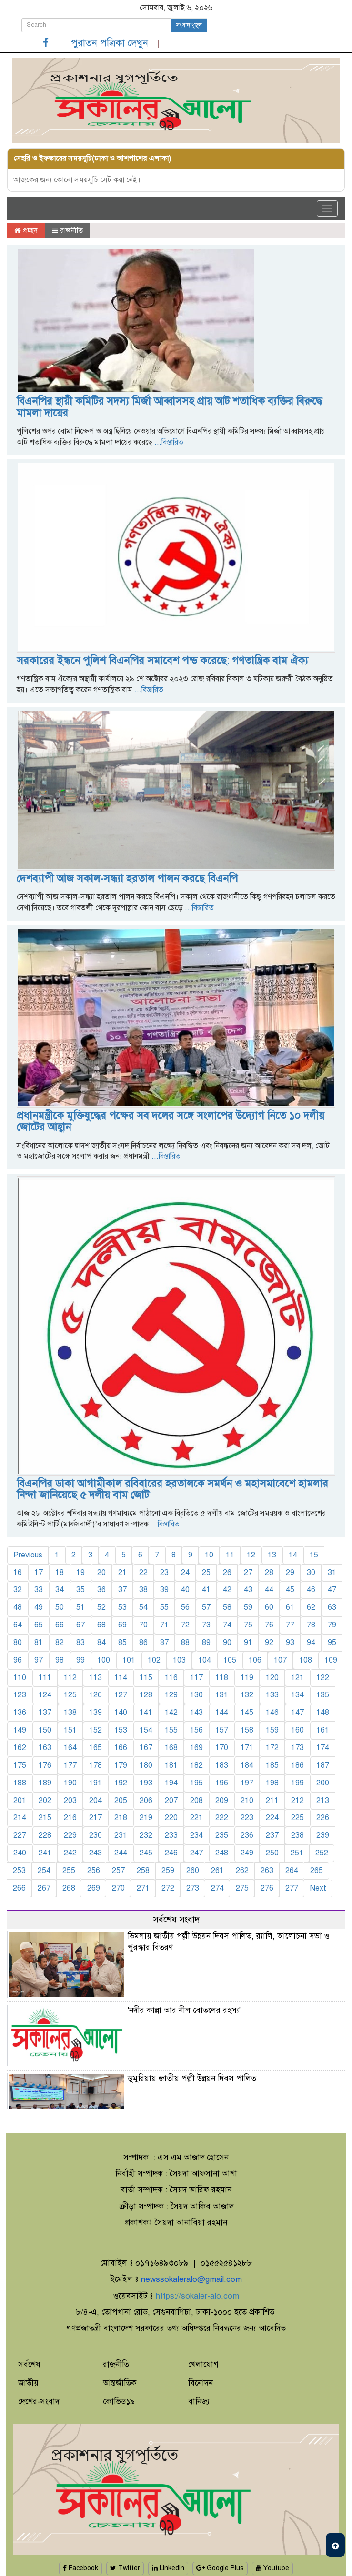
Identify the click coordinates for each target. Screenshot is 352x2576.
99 (80, 1660)
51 (80, 1607)
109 (330, 1660)
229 (70, 1835)
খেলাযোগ (203, 2364)
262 (242, 1870)
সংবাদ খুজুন (189, 25)
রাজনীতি (67, 230)
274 (217, 1888)
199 (297, 1783)
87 (164, 1642)
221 (196, 1818)
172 (272, 1748)
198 (272, 1783)
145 (247, 1712)
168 (171, 1748)
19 (80, 1572)
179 (120, 1765)
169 (196, 1748)
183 (221, 1765)
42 (227, 1590)
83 (80, 1642)
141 (146, 1712)
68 (101, 1625)
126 (95, 1695)
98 (59, 1660)
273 (192, 1888)
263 (267, 1870)
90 (227, 1642)
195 (196, 1783)
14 (293, 1555)
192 (120, 1783)
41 (206, 1590)
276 (267, 1888)
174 (322, 1748)
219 (146, 1818)
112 (70, 1678)
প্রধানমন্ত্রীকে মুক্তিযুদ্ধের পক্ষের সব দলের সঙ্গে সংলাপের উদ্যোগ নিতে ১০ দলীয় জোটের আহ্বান (170, 1121)
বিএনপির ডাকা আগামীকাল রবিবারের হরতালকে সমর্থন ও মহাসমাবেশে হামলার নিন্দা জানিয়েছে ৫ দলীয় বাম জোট (172, 1489)
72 (185, 1625)
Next (318, 1888)
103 (179, 1660)
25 (206, 1572)
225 (297, 1818)
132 (247, 1695)
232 (146, 1835)
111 (45, 1678)
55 (164, 1607)
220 (171, 1818)
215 (45, 1818)
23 (164, 1572)
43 (248, 1590)
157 (221, 1730)
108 (305, 1660)
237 (272, 1835)
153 (120, 1730)
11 (230, 1555)
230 (95, 1835)
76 (269, 1625)
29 (290, 1572)
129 (171, 1695)
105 (229, 1660)
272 (167, 1888)
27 (248, 1572)
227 (19, 1835)
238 (297, 1835)
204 (95, 1800)
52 (101, 1607)
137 (45, 1712)
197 (247, 1783)
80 (17, 1642)
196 (221, 1783)
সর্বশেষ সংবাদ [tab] (176, 1919)
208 (196, 1800)
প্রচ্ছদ (26, 230)
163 (45, 1748)
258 (143, 1870)
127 (120, 1695)
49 (38, 1607)
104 (204, 1660)
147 (297, 1712)
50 (59, 1607)
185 (272, 1765)
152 (95, 1730)
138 (70, 1712)
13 (272, 1555)
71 (164, 1625)
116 (171, 1678)
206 (146, 1800)
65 (38, 1625)
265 (316, 1870)
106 (255, 1660)
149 (19, 1730)
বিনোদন (200, 2383)
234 (196, 1835)
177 (70, 1765)
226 (322, 1818)
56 (185, 1607)
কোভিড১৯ (119, 2402)
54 (143, 1607)
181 (171, 1765)
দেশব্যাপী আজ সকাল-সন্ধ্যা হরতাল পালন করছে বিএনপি (127, 878)
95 (332, 1642)
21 (122, 1572)
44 (269, 1590)
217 (95, 1818)
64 (17, 1625)
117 (196, 1678)
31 (332, 1572)
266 (19, 1888)
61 (290, 1607)
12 (251, 1555)
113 (95, 1678)
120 (272, 1678)
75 (248, 1625)
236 (247, 1835)
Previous (27, 1555)
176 (45, 1765)
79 (332, 1625)
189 (45, 1783)
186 (297, 1765)
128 (146, 1695)
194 (171, 1783)
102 (154, 1660)
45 (290, 1590)
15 (314, 1555)
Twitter (125, 2568)
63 (332, 1607)
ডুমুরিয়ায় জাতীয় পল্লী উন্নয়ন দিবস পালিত (192, 2078)
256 (93, 1870)
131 (221, 1695)
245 (146, 1853)
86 (143, 1642)
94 (311, 1642)
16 (17, 1572)
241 (45, 1853)
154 (146, 1730)
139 (95, 1712)
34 (59, 1590)
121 (297, 1678)
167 (146, 1748)
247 (196, 1853)
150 (45, 1730)
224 (272, 1818)
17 (38, 1572)
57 (206, 1607)
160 (297, 1730)
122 (322, 1678)
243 (95, 1853)
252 (321, 1853)
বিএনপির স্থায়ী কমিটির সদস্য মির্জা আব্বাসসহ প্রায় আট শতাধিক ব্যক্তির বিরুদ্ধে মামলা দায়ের (169, 407)
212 (297, 1800)
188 (19, 1783)
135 (322, 1695)
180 (146, 1765)
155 (171, 1730)
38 (143, 1590)
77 (290, 1625)
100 (103, 1660)
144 (221, 1712)
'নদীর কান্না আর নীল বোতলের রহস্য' (184, 2010)
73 (206, 1625)
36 (101, 1590)
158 (247, 1730)
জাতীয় (28, 2383)
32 (17, 1590)
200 (322, 1783)
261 (217, 1870)
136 (19, 1712)
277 (291, 1888)
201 (19, 1800)
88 (185, 1642)
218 (120, 1818)
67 (80, 1625)
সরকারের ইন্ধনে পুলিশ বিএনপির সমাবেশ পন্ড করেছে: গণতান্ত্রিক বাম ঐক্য (162, 660)
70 (143, 1625)
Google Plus (220, 2568)
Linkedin (168, 2568)
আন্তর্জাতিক (120, 2383)
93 (290, 1642)
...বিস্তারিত (167, 442)
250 (272, 1853)
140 (120, 1712)
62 (311, 1607)
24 (185, 1572)
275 (242, 1888)
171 (247, 1748)
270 (118, 1888)
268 (68, 1888)
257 (118, 1870)
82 (59, 1642)
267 (44, 1888)
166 (120, 1748)
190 (70, 1783)
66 (59, 1625)
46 (311, 1590)
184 (247, 1765)
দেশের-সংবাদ (39, 2402)
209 (221, 1800)
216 (70, 1818)
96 (17, 1660)
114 (120, 1678)
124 (45, 1695)
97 (38, 1660)
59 (248, 1607)
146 (272, 1712)
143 (196, 1712)
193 (146, 1783)
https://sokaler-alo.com (197, 2296)
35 (80, 1590)
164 (70, 1748)
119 (247, 1678)
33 (38, 1590)
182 (196, 1765)
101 (128, 1660)
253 (19, 1870)
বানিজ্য (199, 2402)
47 (332, 1590)
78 (311, 1625)
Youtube (272, 2568)
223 (247, 1818)
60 (269, 1607)
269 (93, 1888)
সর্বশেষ (29, 2364)
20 (101, 1572)
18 (59, 1572)
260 (192, 1870)
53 (122, 1607)
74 (227, 1625)
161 (322, 1730)
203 (70, 1800)
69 (122, 1625)
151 (70, 1730)
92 (269, 1642)
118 (221, 1678)
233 (171, 1835)
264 (291, 1870)
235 (221, 1835)
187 (322, 1765)
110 (19, 1678)
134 (297, 1695)
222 (221, 1818)
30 (311, 1572)
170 (221, 1748)
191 (95, 1783)
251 (297, 1853)
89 (206, 1642)
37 (122, 1590)
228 (45, 1835)
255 (68, 1870)
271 (143, 1888)
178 (95, 1765)
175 (19, 1765)
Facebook (80, 2568)
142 (171, 1712)
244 (120, 1853)
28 (269, 1572)
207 (171, 1800)
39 (164, 1590)
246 (171, 1853)
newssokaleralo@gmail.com (191, 2279)
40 (185, 1590)
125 (70, 1695)
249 (247, 1853)
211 (272, 1800)
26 (227, 1572)
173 (297, 1748)
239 (322, 1835)
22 (143, 1572)
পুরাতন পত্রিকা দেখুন (109, 43)
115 (146, 1678)
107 (280, 1660)
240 (19, 1853)
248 (221, 1853)
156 (196, 1730)
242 (70, 1853)
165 (95, 1748)
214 (19, 1818)
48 (17, 1607)
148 (322, 1712)
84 (101, 1642)
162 (19, 1748)
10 (209, 1555)
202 (45, 1800)
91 (248, 1642)
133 (272, 1695)
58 (227, 1607)
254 (44, 1870)
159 (272, 1730)
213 (322, 1800)
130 (196, 1695)
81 (38, 1642)
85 (122, 1642)
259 (167, 1870)
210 (247, 1800)
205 (120, 1800)
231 (120, 1835)
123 (19, 1695)
